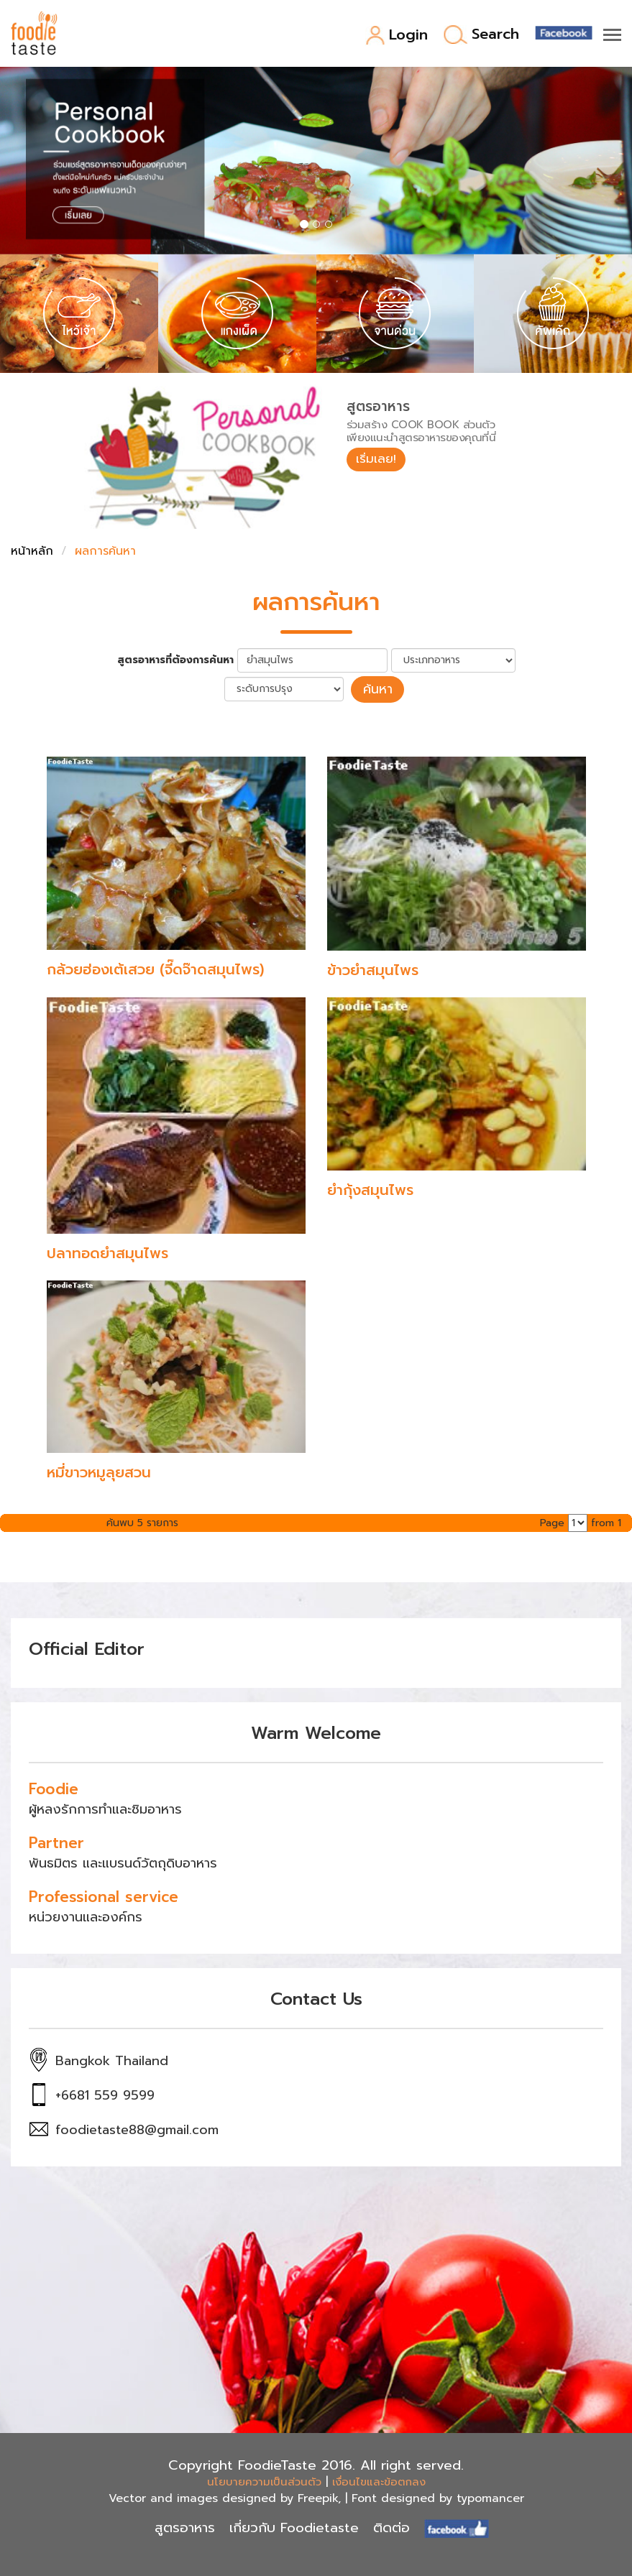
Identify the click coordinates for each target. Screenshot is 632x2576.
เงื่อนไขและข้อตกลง (379, 2480)
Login (396, 35)
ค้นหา (377, 688)
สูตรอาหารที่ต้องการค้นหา (175, 660)
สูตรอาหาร (185, 2526)
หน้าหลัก (32, 551)
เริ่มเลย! (378, 460)
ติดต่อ (391, 2526)
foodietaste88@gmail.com (137, 2128)
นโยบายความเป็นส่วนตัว (264, 2480)
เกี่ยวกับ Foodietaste (294, 2526)
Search (481, 35)
